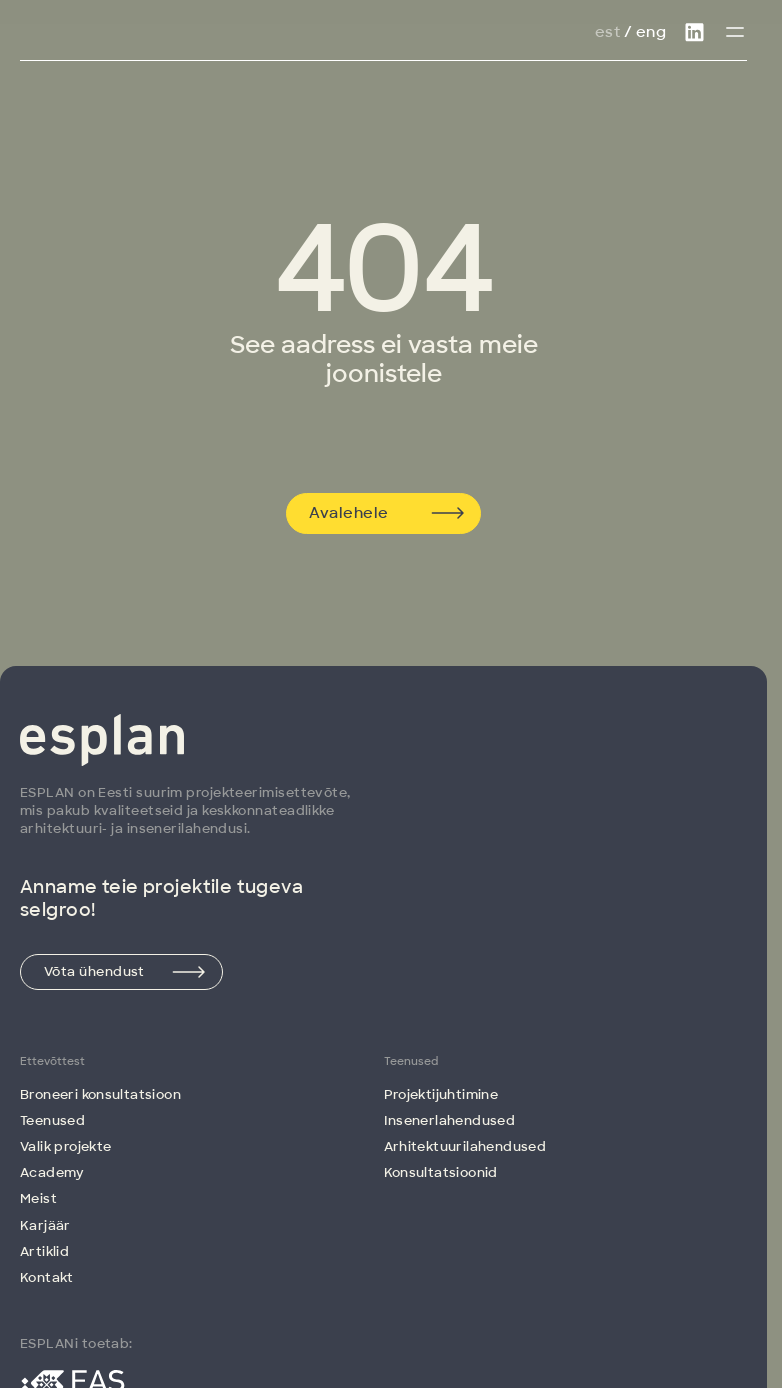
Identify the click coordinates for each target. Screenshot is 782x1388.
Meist (38, 1198)
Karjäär (45, 1225)
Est (607, 32)
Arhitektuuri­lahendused (465, 1146)
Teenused (52, 1120)
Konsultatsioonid (441, 1172)
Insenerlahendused (450, 1120)
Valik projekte (65, 1146)
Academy (52, 1172)
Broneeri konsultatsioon (100, 1094)
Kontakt (47, 1277)
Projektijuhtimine (441, 1094)
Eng (651, 32)
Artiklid (44, 1251)
